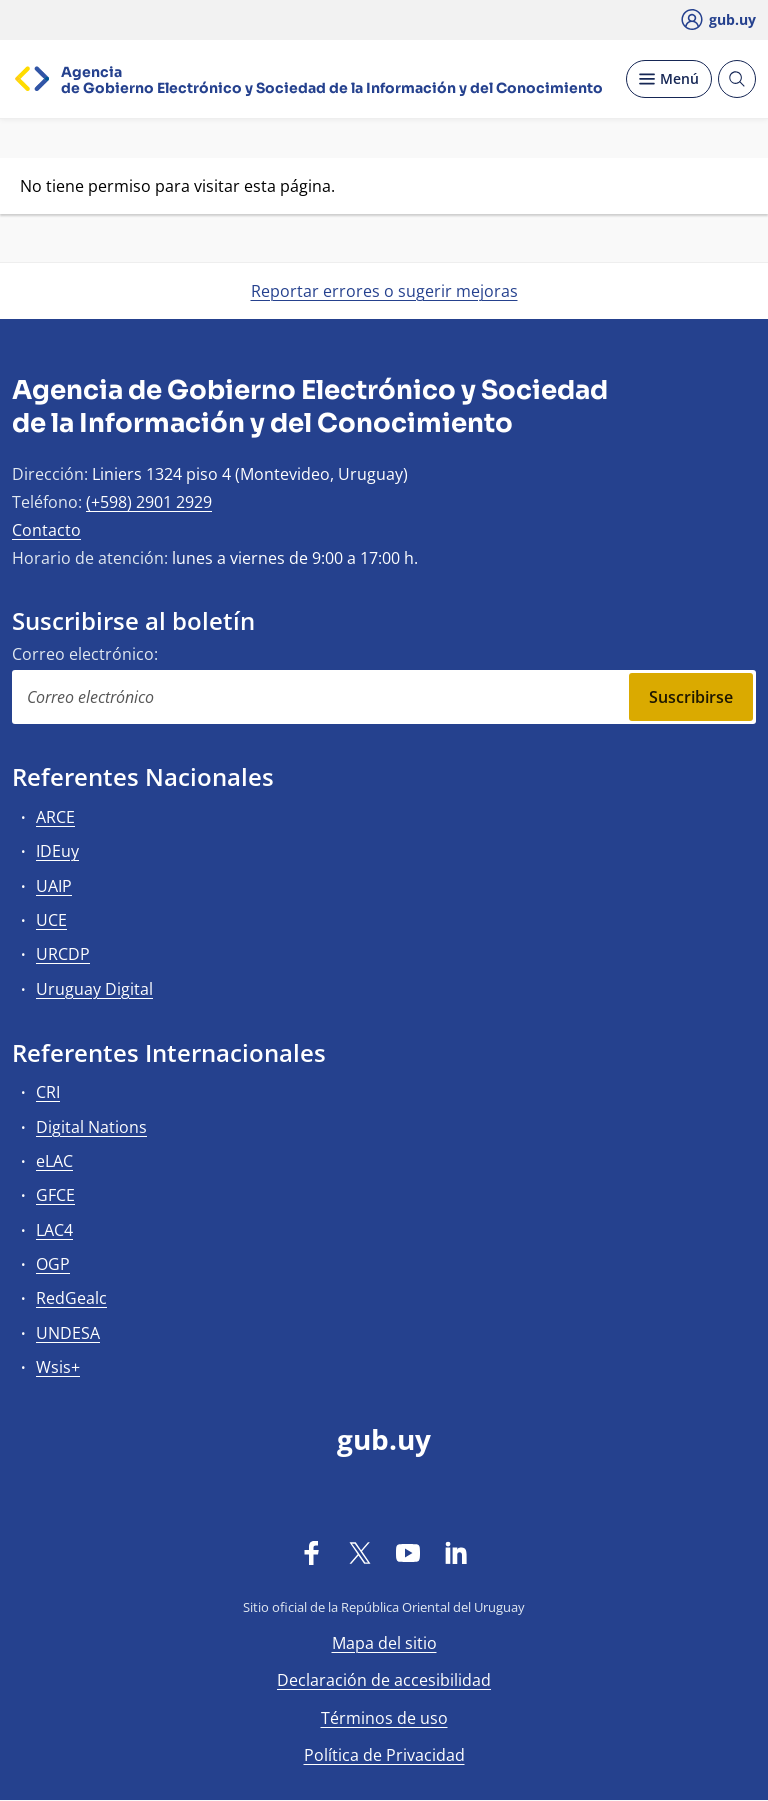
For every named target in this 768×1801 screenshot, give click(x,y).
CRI (48, 1092)
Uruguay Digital (94, 989)
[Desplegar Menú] (669, 79)
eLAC (54, 1161)
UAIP (54, 886)
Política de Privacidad (384, 1755)
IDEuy (57, 851)
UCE (51, 920)
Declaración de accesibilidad (384, 1680)
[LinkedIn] (456, 1552)
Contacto (46, 530)
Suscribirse (691, 697)
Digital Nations (91, 1127)
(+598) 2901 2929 (149, 502)
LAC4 (54, 1230)
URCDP (63, 954)
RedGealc (71, 1298)
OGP (53, 1264)
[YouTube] (408, 1552)
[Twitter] (360, 1552)
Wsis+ (58, 1367)
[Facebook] (312, 1552)
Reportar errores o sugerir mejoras (384, 291)
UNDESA (68, 1333)
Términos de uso (384, 1718)
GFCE (55, 1195)
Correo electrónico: (85, 654)
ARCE (55, 817)
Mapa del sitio (384, 1643)
